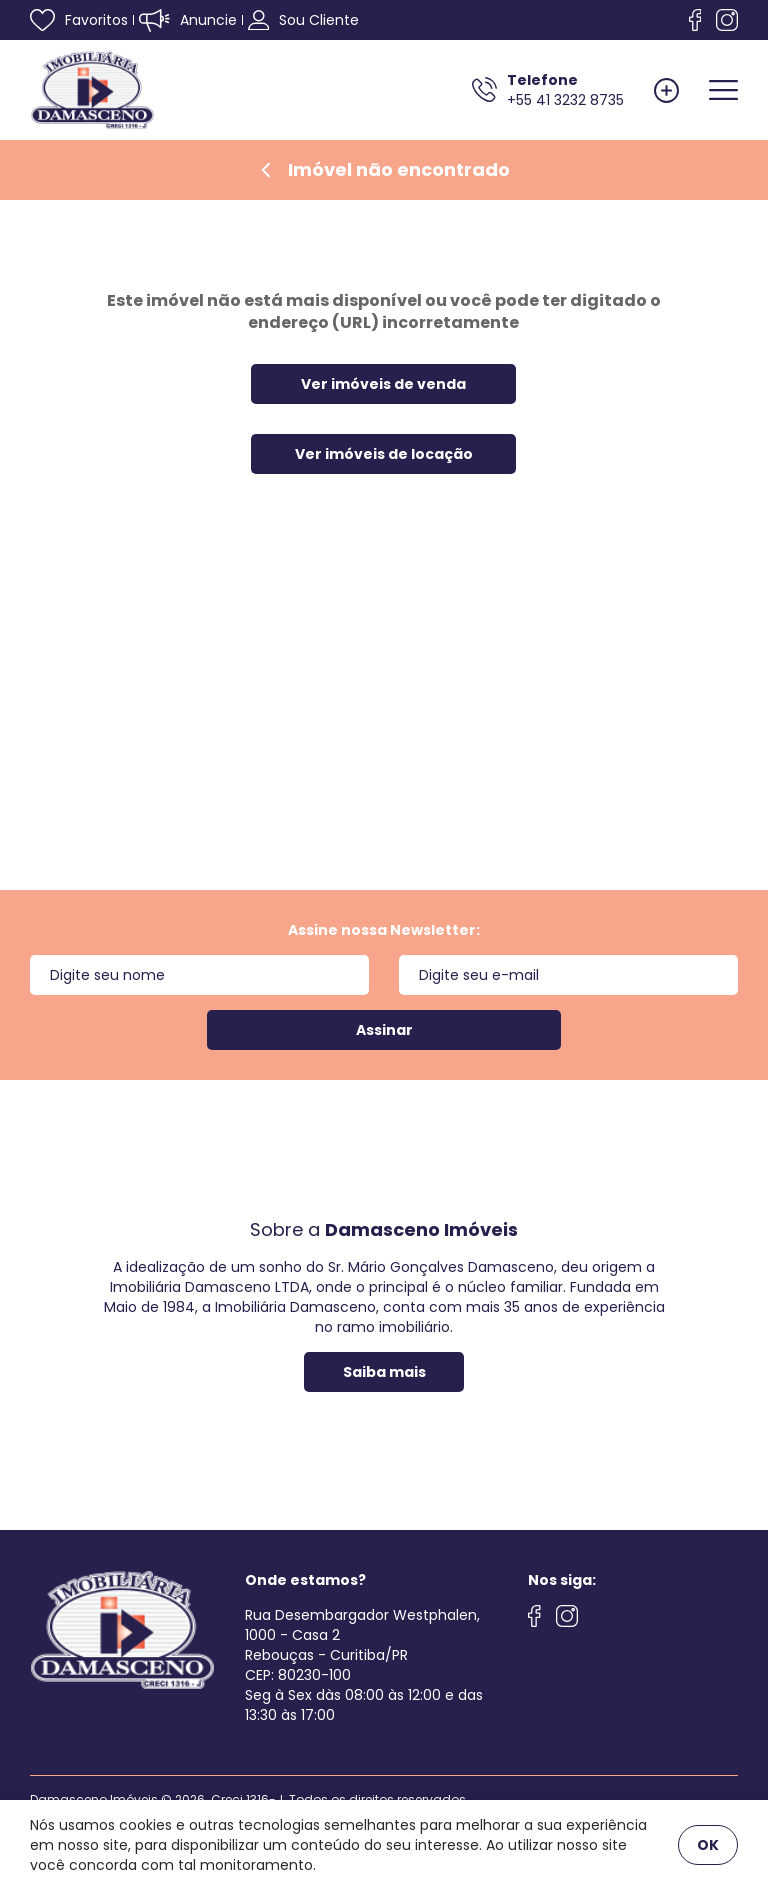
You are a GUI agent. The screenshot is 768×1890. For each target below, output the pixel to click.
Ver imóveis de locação (384, 454)
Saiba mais (384, 1372)
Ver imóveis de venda (383, 384)
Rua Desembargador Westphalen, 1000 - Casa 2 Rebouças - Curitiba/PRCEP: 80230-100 (362, 1645)
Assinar (384, 1030)
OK (708, 1845)
